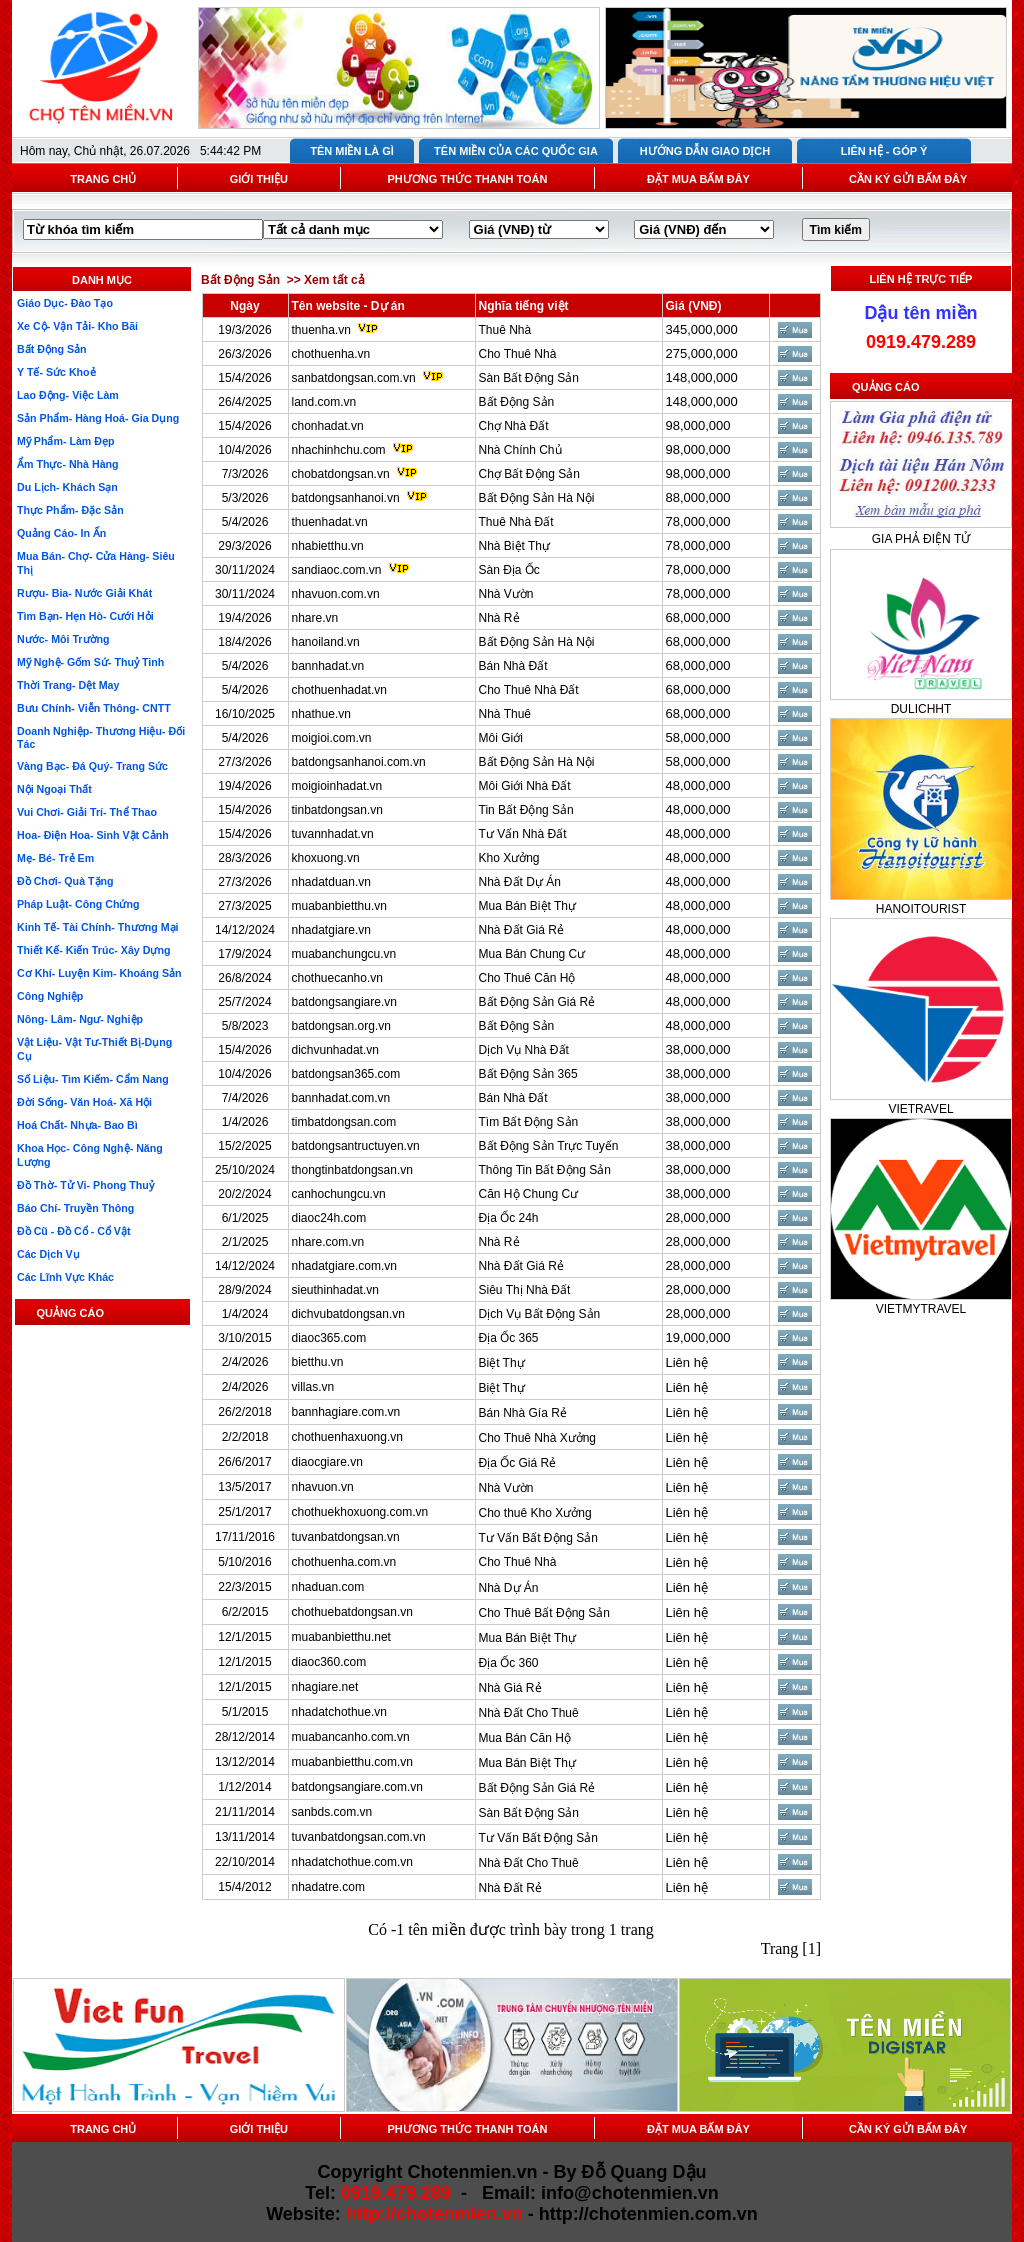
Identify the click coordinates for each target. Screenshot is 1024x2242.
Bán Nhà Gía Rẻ (523, 1413)
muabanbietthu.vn (339, 906)
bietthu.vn (318, 1362)
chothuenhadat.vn (339, 690)
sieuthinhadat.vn (335, 1290)
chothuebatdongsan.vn (352, 1612)
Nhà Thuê (505, 714)
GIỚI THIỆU (259, 179)
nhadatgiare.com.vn (344, 1266)
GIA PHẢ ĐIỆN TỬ (921, 539)
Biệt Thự (502, 1363)
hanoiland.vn (326, 642)
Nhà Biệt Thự (514, 546)
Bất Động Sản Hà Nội (537, 498)
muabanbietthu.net (341, 1637)
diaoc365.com (329, 1338)
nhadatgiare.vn (331, 930)
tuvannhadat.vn (333, 834)
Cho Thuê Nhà (518, 354)
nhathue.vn (321, 714)
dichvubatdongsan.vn (348, 1314)
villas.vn (313, 1387)
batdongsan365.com (346, 1074)
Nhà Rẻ (499, 618)
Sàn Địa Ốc (509, 570)
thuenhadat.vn (330, 522)
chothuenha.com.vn (344, 1562)
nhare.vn (315, 618)
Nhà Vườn (506, 594)
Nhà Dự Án (509, 1588)
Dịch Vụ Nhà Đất (524, 1050)
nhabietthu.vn (328, 546)
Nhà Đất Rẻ (510, 1888)
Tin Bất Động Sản (526, 810)
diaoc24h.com (329, 1218)
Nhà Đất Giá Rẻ (521, 930)
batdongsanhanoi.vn (346, 498)
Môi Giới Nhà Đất (525, 786)
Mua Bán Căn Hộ (525, 1738)
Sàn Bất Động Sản (529, 378)
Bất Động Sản (517, 402)
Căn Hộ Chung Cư (529, 1194)
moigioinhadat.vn (337, 786)
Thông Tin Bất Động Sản (545, 1170)
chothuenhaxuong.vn (347, 1437)
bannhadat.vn (328, 666)
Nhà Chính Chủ (520, 450)
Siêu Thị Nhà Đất (525, 1290)
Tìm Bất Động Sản (529, 1122)
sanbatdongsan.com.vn (354, 378)
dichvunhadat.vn (335, 1050)
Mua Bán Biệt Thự (528, 906)
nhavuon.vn (323, 1487)
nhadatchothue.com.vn (352, 1862)
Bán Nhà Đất (513, 666)
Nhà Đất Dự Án (520, 882)
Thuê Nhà (505, 330)
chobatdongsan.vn (341, 474)
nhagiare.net (325, 1687)
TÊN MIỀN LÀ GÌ (352, 151)
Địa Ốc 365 (509, 1338)
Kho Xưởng (509, 858)
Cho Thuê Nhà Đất (529, 690)
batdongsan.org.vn (341, 1026)
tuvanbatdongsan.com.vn (359, 1837)
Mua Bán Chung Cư (532, 954)
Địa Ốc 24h (509, 1218)
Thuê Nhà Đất (516, 522)
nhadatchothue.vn (339, 1712)
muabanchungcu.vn (344, 954)
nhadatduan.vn (331, 882)
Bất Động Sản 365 (528, 1074)
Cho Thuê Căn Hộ (527, 978)
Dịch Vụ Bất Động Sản (540, 1314)
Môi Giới (501, 738)
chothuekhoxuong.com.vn (360, 1512)
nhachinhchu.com (339, 450)
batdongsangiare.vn (344, 1002)
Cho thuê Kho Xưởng (535, 1513)
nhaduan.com (328, 1587)
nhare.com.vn (328, 1242)
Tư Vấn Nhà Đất (523, 834)
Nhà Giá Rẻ (510, 1688)
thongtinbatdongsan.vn (352, 1170)
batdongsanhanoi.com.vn (359, 762)
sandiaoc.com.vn (337, 570)
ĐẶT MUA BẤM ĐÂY (698, 179)
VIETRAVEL (920, 1109)
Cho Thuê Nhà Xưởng (538, 1438)
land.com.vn (324, 402)
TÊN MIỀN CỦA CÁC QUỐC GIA (516, 151)
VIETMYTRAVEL (921, 1309)
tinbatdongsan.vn (337, 810)
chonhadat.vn (328, 426)
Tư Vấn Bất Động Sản (538, 1538)
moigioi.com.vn (332, 738)
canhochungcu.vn (339, 1194)
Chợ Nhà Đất (514, 426)
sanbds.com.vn (332, 1812)
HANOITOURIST (921, 909)
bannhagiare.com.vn (346, 1412)
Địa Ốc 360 (509, 1663)
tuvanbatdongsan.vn (346, 1537)
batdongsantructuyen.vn (356, 1146)
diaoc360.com (329, 1662)
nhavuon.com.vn (336, 594)
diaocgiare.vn (327, 1462)
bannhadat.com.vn (341, 1098)
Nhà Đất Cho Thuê (529, 1713)
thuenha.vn (321, 330)
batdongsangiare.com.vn (357, 1787)
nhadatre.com (328, 1887)
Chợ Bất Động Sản (529, 474)
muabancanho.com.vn (351, 1737)
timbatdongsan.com (344, 1122)
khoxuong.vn (326, 858)
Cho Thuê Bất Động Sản (545, 1613)
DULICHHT (921, 709)
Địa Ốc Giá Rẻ (518, 1463)
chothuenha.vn (331, 354)
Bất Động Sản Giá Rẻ (537, 1002)
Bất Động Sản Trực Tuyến (549, 1146)
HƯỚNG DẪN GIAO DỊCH (705, 151)
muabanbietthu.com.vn (352, 1762)
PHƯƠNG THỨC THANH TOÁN (467, 179)
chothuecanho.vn (337, 978)
